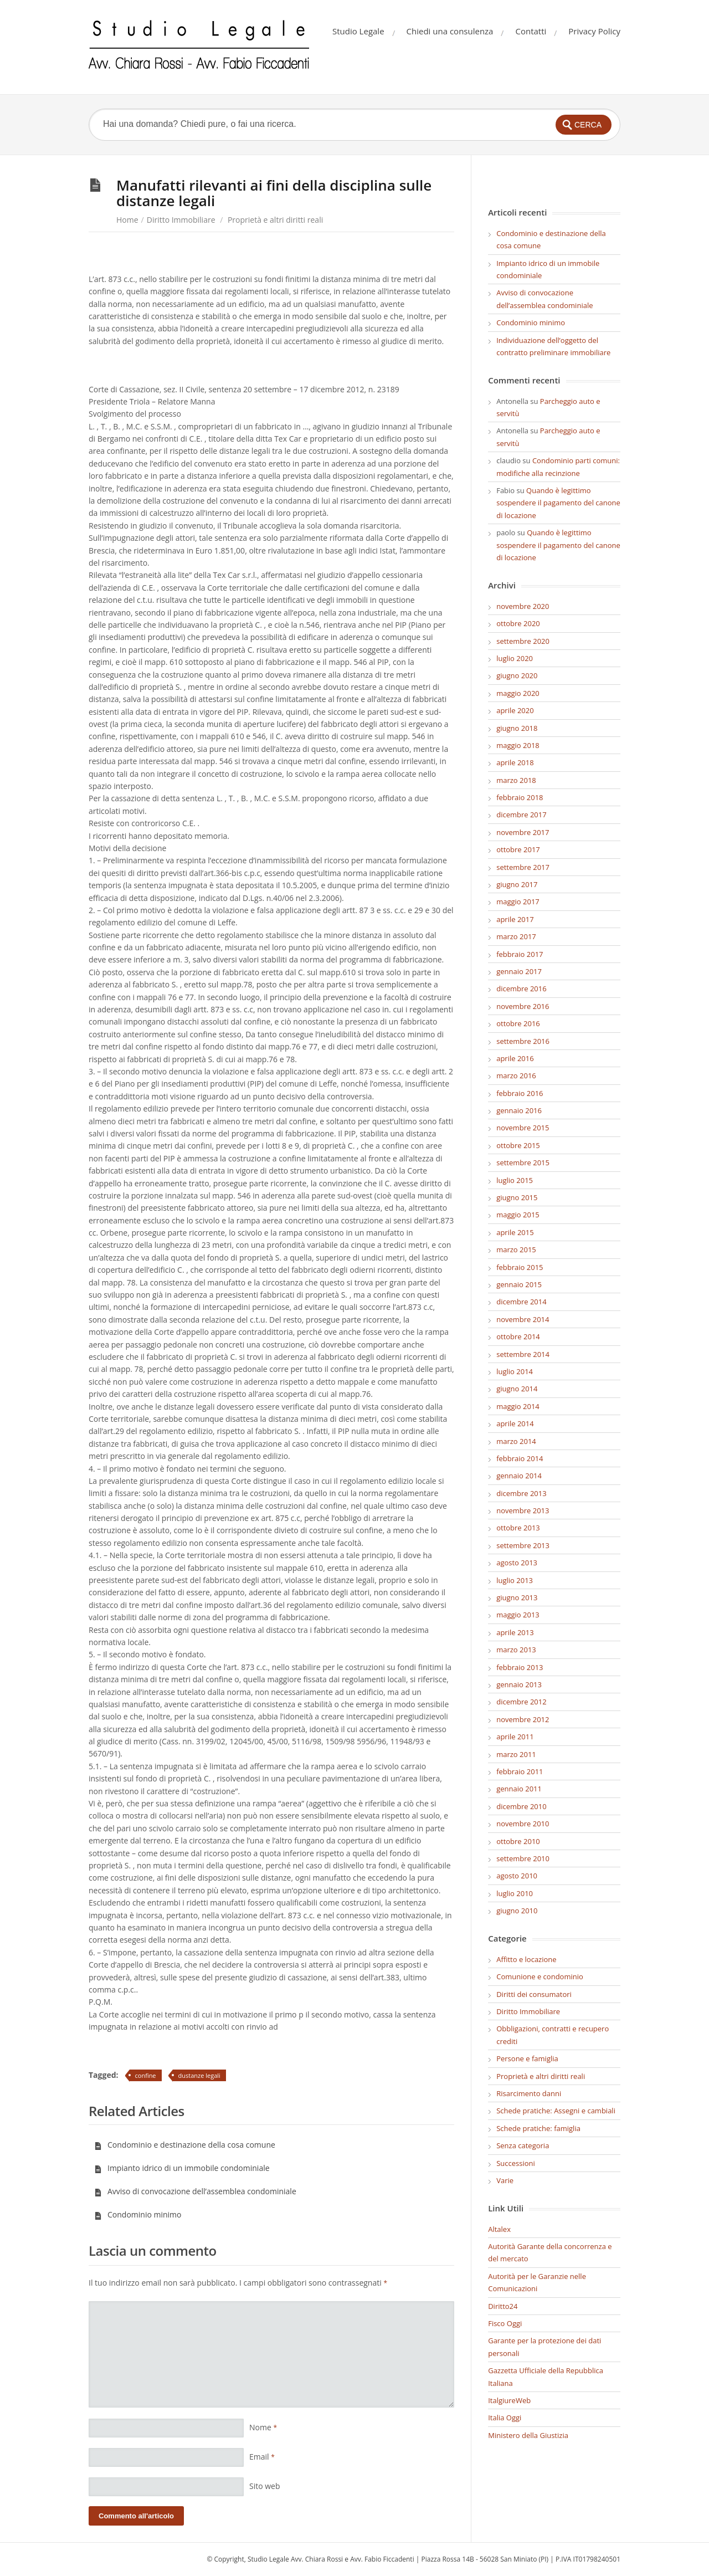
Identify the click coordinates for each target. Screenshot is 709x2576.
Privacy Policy (594, 31)
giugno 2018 (516, 728)
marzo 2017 (516, 936)
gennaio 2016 (519, 1110)
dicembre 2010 (521, 1806)
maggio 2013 (518, 1615)
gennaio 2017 (519, 971)
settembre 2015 (522, 1162)
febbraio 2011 (519, 1771)
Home (127, 219)
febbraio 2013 (519, 1667)
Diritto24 (502, 2306)
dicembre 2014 (521, 1302)
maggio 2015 (518, 1215)
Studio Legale (358, 31)
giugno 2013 (516, 1597)
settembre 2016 (522, 1041)
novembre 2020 (522, 606)
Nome (263, 2427)
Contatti (530, 31)
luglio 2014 (514, 1371)
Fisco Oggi (505, 2323)
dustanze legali (199, 2075)
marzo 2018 (516, 780)
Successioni (515, 2163)
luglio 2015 (514, 1180)
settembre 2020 (522, 641)
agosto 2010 (516, 1876)
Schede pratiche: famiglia (538, 2128)
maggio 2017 (518, 902)
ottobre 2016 (518, 1023)
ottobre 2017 (518, 849)
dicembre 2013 (521, 1493)
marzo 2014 (516, 1441)
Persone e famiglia (527, 2058)
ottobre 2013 (518, 1528)
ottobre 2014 (518, 1336)
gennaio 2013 (519, 1684)
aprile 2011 (514, 1737)
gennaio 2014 (519, 1476)
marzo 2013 (516, 1650)
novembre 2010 (522, 1824)
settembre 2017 (522, 867)
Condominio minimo (138, 2214)
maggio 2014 (518, 1406)
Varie (504, 2180)
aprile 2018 (514, 762)
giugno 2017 (516, 884)
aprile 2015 (514, 1232)
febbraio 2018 (519, 797)
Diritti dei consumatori (534, 1994)
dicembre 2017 (521, 815)
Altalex (499, 2229)
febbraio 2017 (519, 954)
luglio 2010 (514, 1893)
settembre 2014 (522, 1354)
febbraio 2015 (519, 1267)
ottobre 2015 (518, 1145)
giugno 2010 (516, 1911)
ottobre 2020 (518, 623)
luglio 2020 (514, 658)
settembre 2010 (522, 1858)
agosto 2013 (516, 1563)
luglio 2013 (514, 1580)
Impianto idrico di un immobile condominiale (182, 2168)
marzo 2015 (516, 1249)
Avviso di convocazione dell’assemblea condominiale (195, 2191)
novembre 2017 (522, 832)
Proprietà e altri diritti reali (275, 219)
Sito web (264, 2486)
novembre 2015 (522, 1128)
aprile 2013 (514, 1632)
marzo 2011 (516, 1754)
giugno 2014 (516, 1389)
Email (262, 2456)
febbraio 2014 (519, 1458)
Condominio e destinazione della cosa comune (184, 2144)
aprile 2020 (514, 710)
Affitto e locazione (526, 1959)
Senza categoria (522, 2145)
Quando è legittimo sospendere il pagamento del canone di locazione (558, 502)
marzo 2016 (516, 1075)
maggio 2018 (518, 745)
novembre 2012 (522, 1719)
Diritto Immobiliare (181, 219)
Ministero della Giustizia (528, 2435)
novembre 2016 (522, 1006)
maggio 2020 (518, 693)
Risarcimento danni (528, 2093)
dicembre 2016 (521, 988)
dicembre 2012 (521, 1702)
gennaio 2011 (519, 1789)
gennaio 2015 (519, 1284)
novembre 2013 (522, 1510)
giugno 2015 (516, 1197)
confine (145, 2075)
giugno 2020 (516, 675)
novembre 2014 (522, 1319)
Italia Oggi (504, 2418)
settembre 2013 (522, 1545)
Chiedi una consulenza (450, 31)
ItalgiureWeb (509, 2400)
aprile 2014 (514, 1423)
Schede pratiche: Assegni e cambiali (555, 2111)
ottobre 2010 (518, 1841)
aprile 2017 (514, 919)
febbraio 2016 (519, 1093)
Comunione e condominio (539, 1976)
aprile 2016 (514, 1058)
